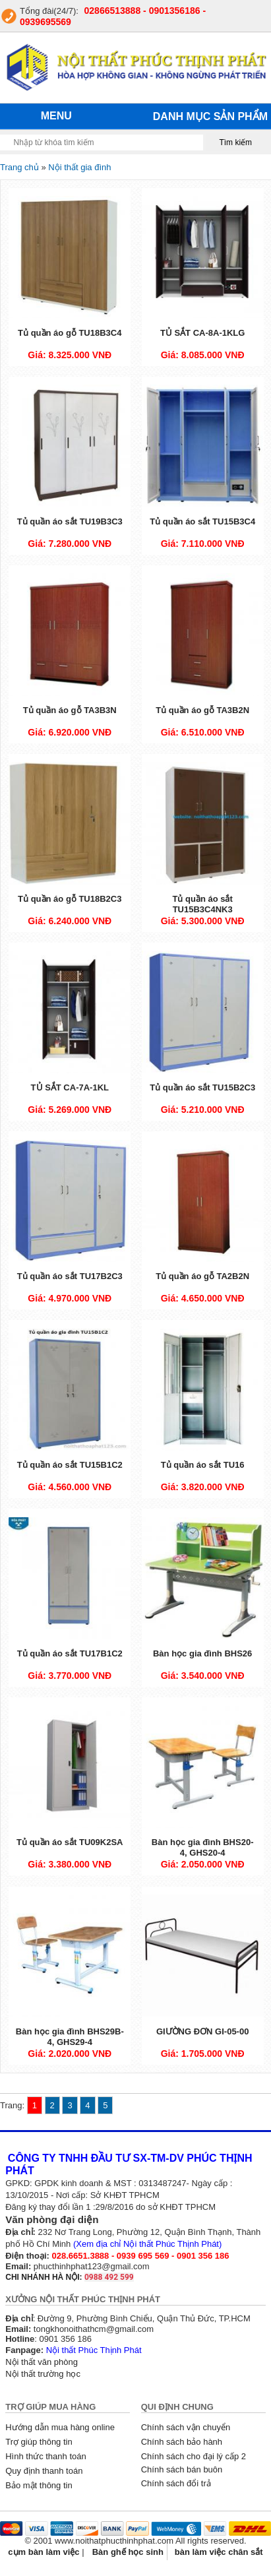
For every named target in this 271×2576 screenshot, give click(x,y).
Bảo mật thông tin (38, 2485)
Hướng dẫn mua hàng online (60, 2427)
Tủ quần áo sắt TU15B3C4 (202, 521)
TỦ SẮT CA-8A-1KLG (202, 333)
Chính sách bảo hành (181, 2442)
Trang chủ (19, 167)
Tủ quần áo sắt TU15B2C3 (202, 1087)
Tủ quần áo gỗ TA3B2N (202, 710)
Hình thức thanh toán (45, 2456)
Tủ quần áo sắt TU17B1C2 (70, 1653)
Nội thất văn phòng (41, 2362)
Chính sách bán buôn (182, 2469)
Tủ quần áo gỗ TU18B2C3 (69, 899)
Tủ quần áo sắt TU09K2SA (69, 1842)
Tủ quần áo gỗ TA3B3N (70, 710)
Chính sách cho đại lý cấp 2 (193, 2456)
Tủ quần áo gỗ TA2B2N (202, 1276)
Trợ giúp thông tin (38, 2442)
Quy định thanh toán (43, 2471)
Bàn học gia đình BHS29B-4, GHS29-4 (70, 2036)
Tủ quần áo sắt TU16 (203, 1465)
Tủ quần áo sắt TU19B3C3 (70, 521)
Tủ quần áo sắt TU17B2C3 (70, 1276)
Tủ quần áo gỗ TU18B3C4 (69, 333)
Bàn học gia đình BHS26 (202, 1653)
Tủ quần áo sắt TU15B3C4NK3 (202, 904)
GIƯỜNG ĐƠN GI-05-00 (202, 2031)
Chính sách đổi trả (176, 2483)
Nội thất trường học (42, 2374)
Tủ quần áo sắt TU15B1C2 (70, 1465)
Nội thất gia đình (79, 167)
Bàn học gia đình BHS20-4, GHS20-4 (203, 1847)
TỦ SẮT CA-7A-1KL (70, 1087)
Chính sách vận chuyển (185, 2427)
